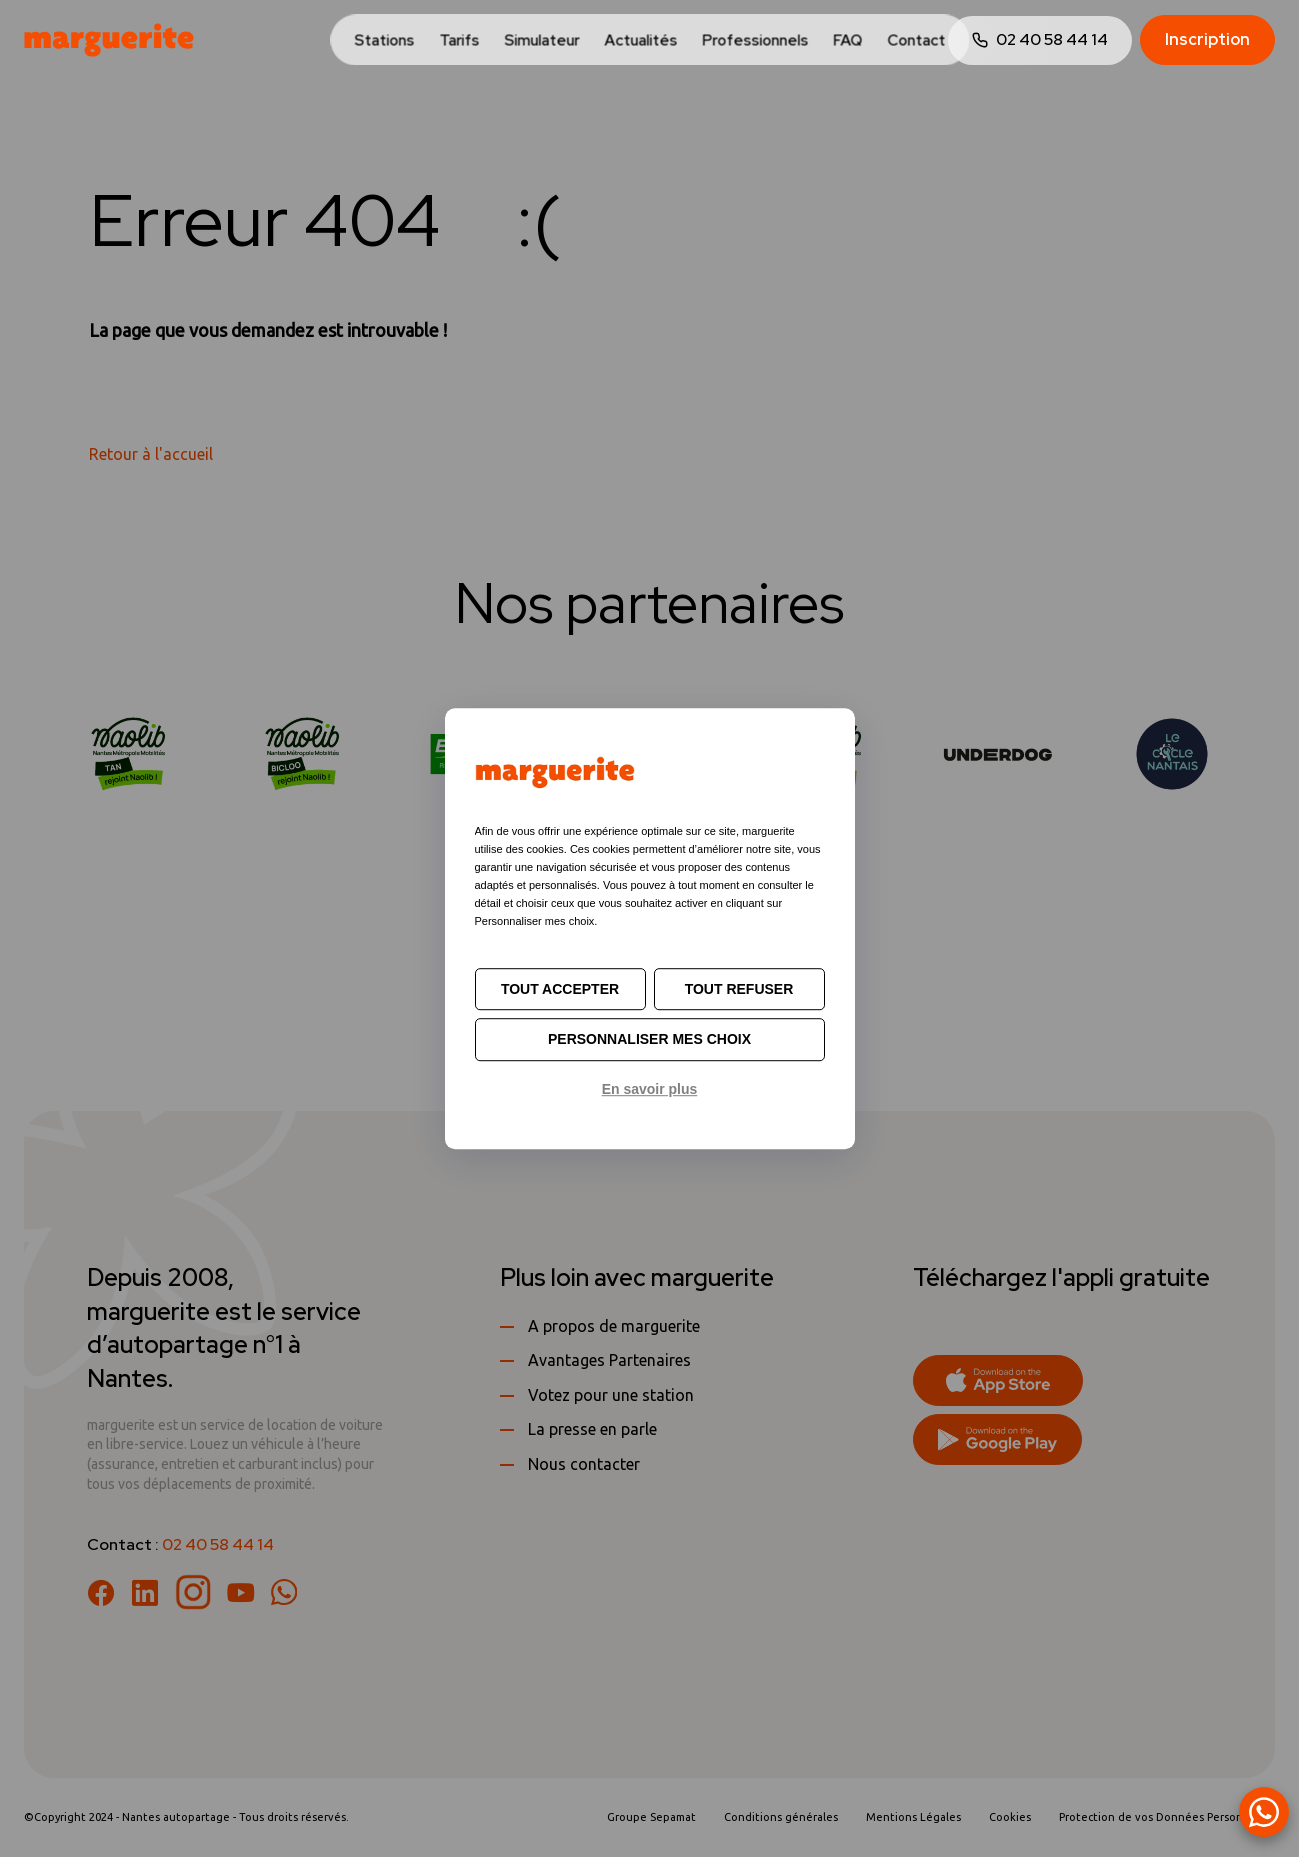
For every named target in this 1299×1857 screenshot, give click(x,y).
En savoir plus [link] (650, 1089)
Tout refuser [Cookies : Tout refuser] (739, 989)
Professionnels (755, 41)
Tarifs (459, 41)
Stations (384, 41)
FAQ (847, 41)
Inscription (1207, 39)
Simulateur (541, 41)
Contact (916, 41)
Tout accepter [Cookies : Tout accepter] (560, 989)
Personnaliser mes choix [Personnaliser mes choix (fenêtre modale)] (649, 1040)
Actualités (640, 41)
